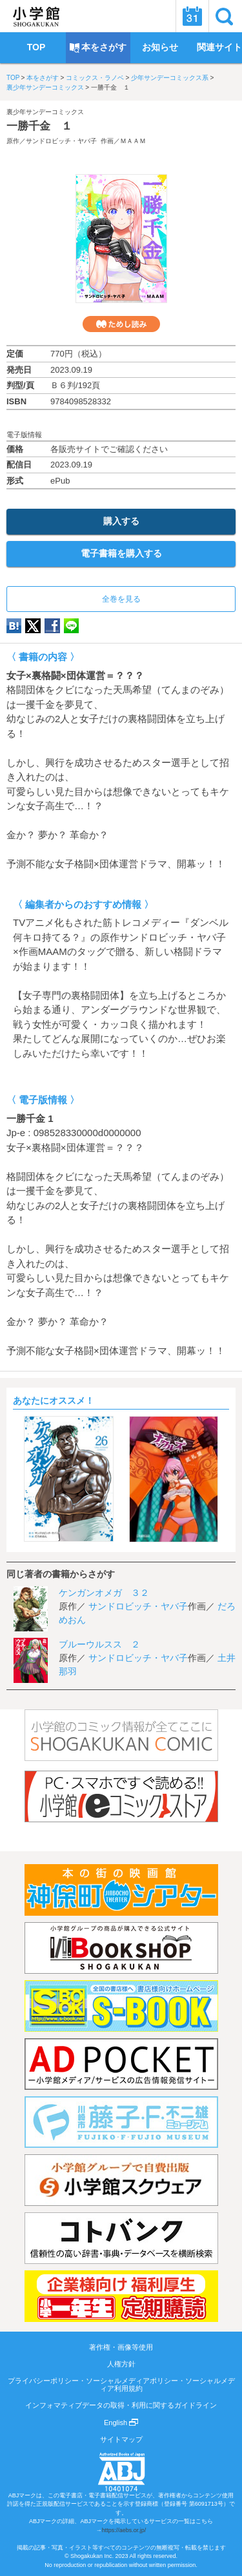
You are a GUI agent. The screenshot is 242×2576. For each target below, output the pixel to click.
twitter (33, 625)
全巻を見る (121, 599)
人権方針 (121, 2364)
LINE (71, 625)
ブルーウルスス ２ (99, 1644)
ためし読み (121, 324)
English (121, 2422)
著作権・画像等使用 (121, 2347)
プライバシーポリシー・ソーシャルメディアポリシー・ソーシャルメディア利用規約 (121, 2384)
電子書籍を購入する (121, 553)
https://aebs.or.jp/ (124, 2530)
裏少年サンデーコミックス (45, 87)
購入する (121, 521)
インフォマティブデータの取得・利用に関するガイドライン (121, 2405)
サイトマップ (121, 2439)
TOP (12, 77)
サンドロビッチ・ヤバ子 (61, 140)
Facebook (52, 625)
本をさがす (42, 77)
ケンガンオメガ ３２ (104, 1593)
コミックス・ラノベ (95, 77)
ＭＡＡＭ (133, 140)
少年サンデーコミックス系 (169, 77)
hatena (13, 625)
